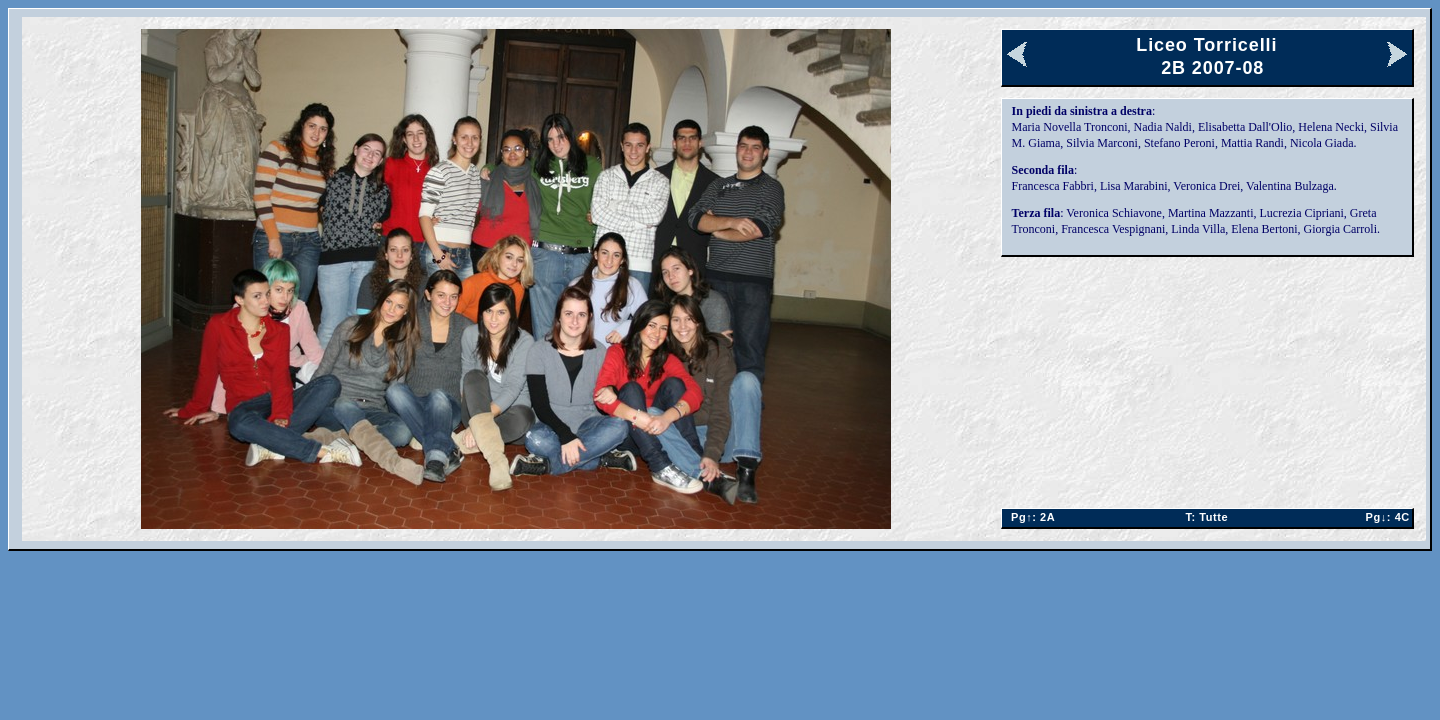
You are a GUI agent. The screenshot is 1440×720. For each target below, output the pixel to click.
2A (1029, 517)
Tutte (1206, 517)
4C (1383, 517)
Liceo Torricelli (1206, 45)
